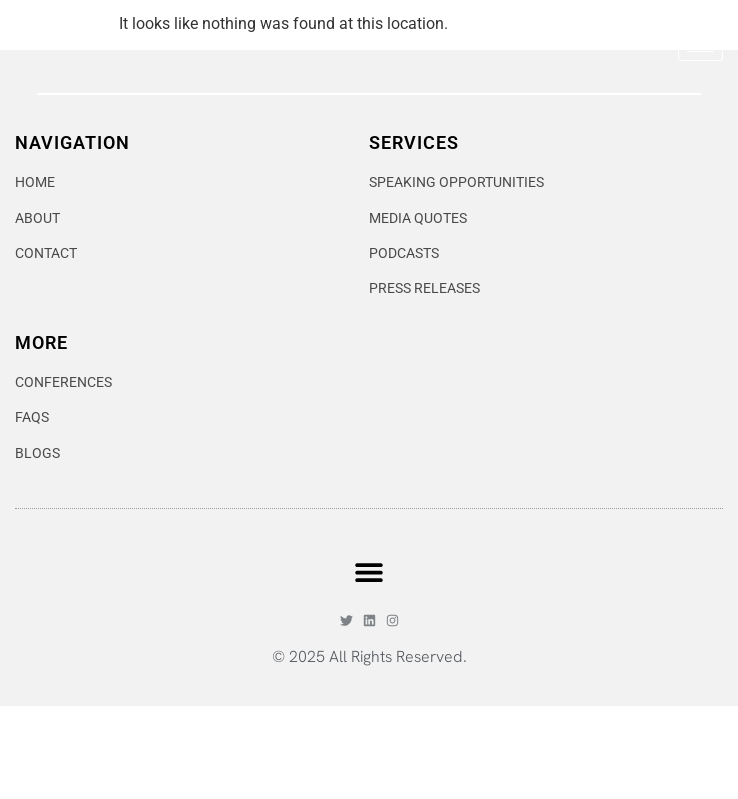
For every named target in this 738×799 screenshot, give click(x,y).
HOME (35, 275)
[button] (369, 664)
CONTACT (46, 346)
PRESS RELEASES (424, 382)
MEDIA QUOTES (418, 311)
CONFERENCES (63, 475)
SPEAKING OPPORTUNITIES (456, 275)
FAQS (32, 510)
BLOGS (37, 546)
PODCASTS (404, 346)
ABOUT (37, 311)
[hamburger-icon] (700, 60)
